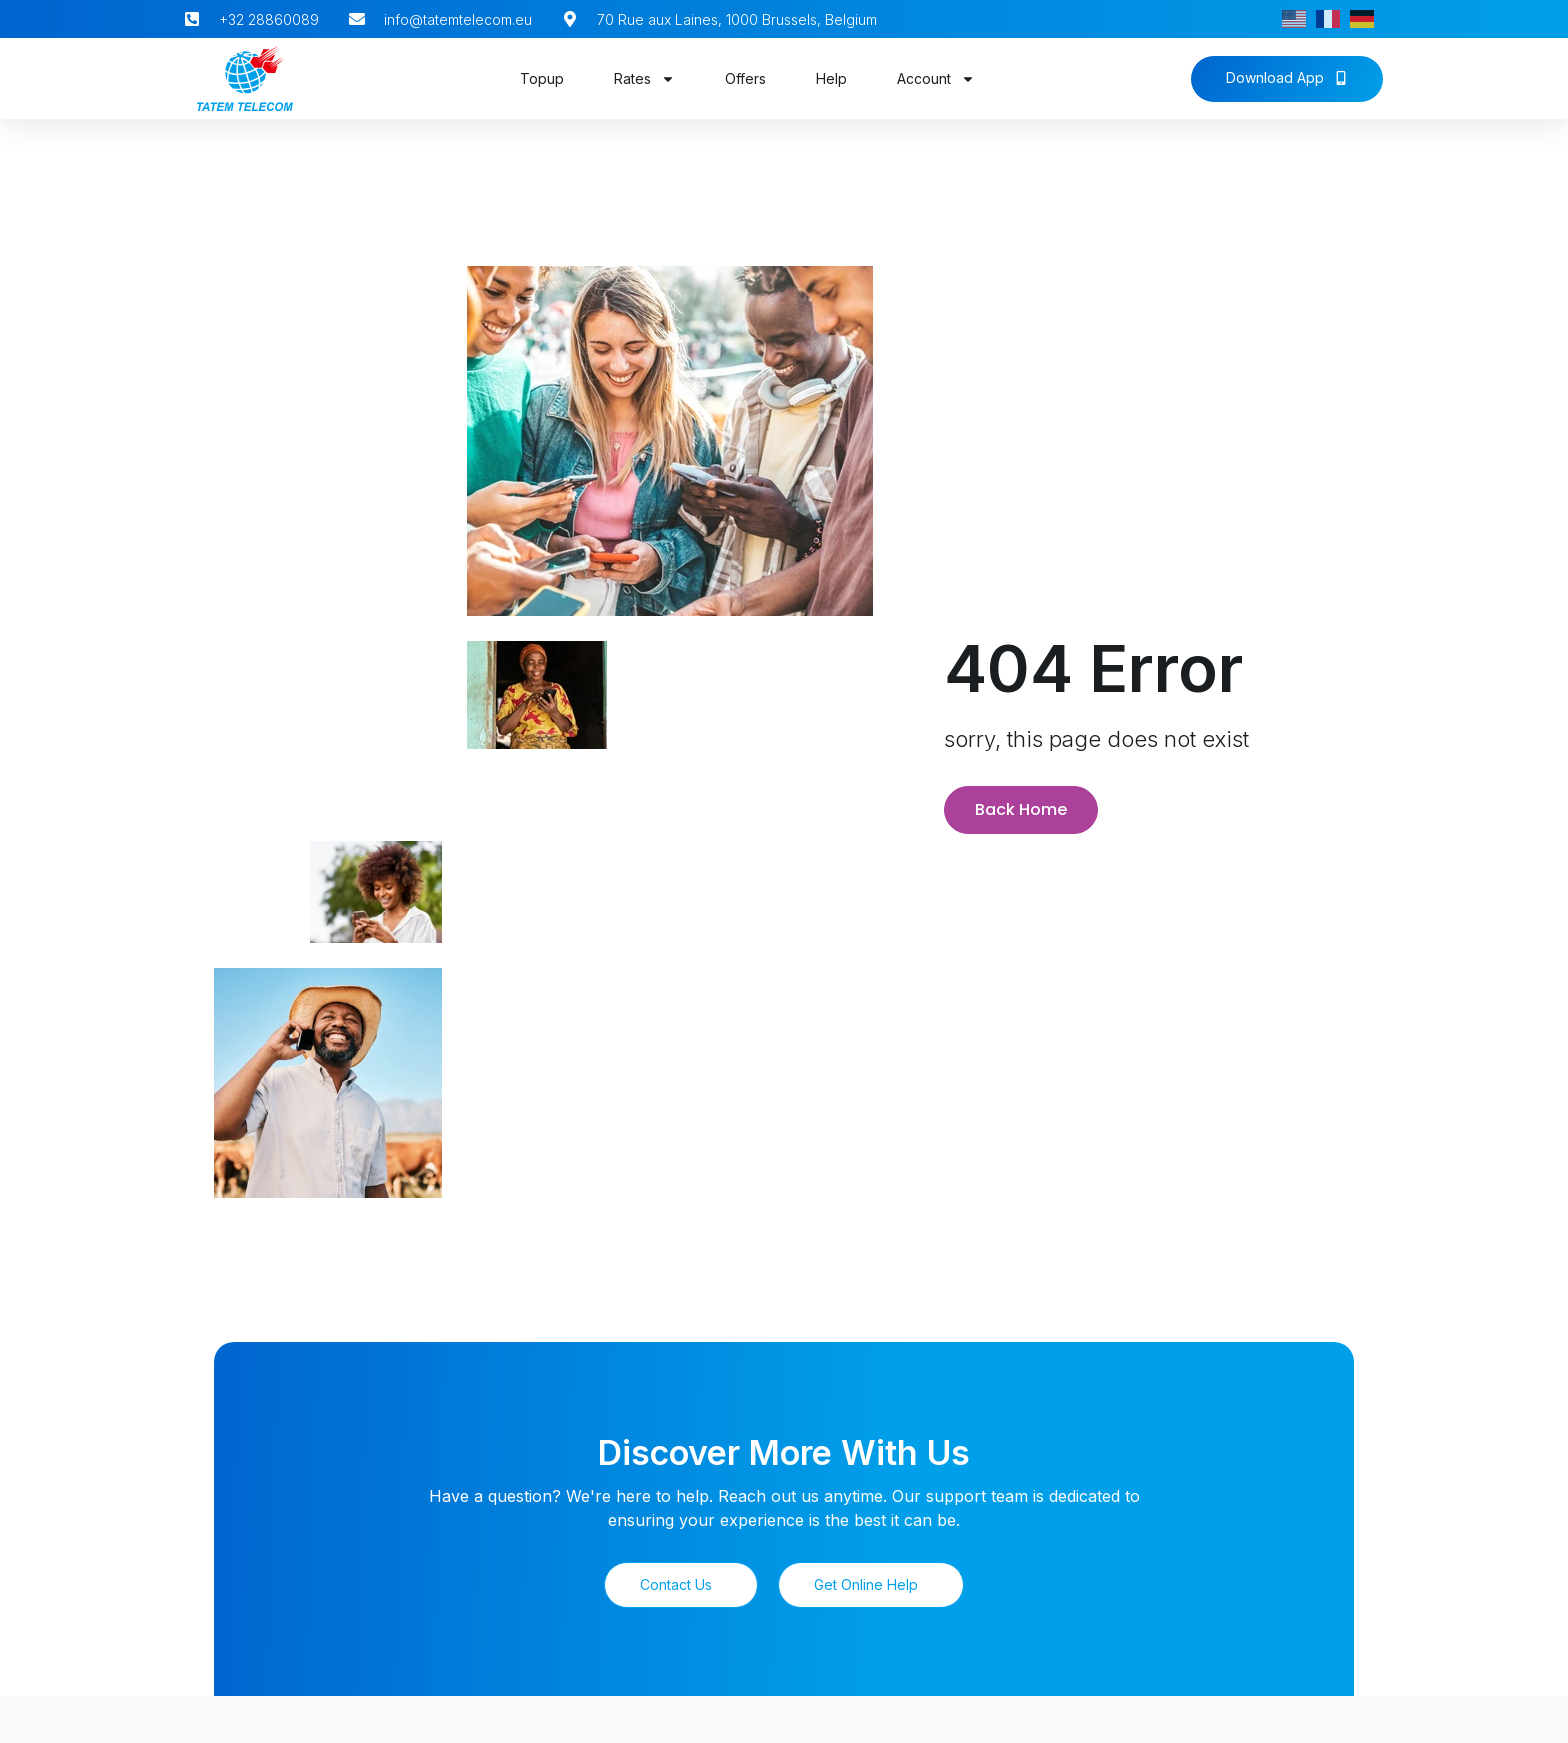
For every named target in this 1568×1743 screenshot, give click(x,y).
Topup (542, 78)
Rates (644, 79)
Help (831, 78)
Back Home (1021, 806)
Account (936, 79)
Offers (745, 78)
